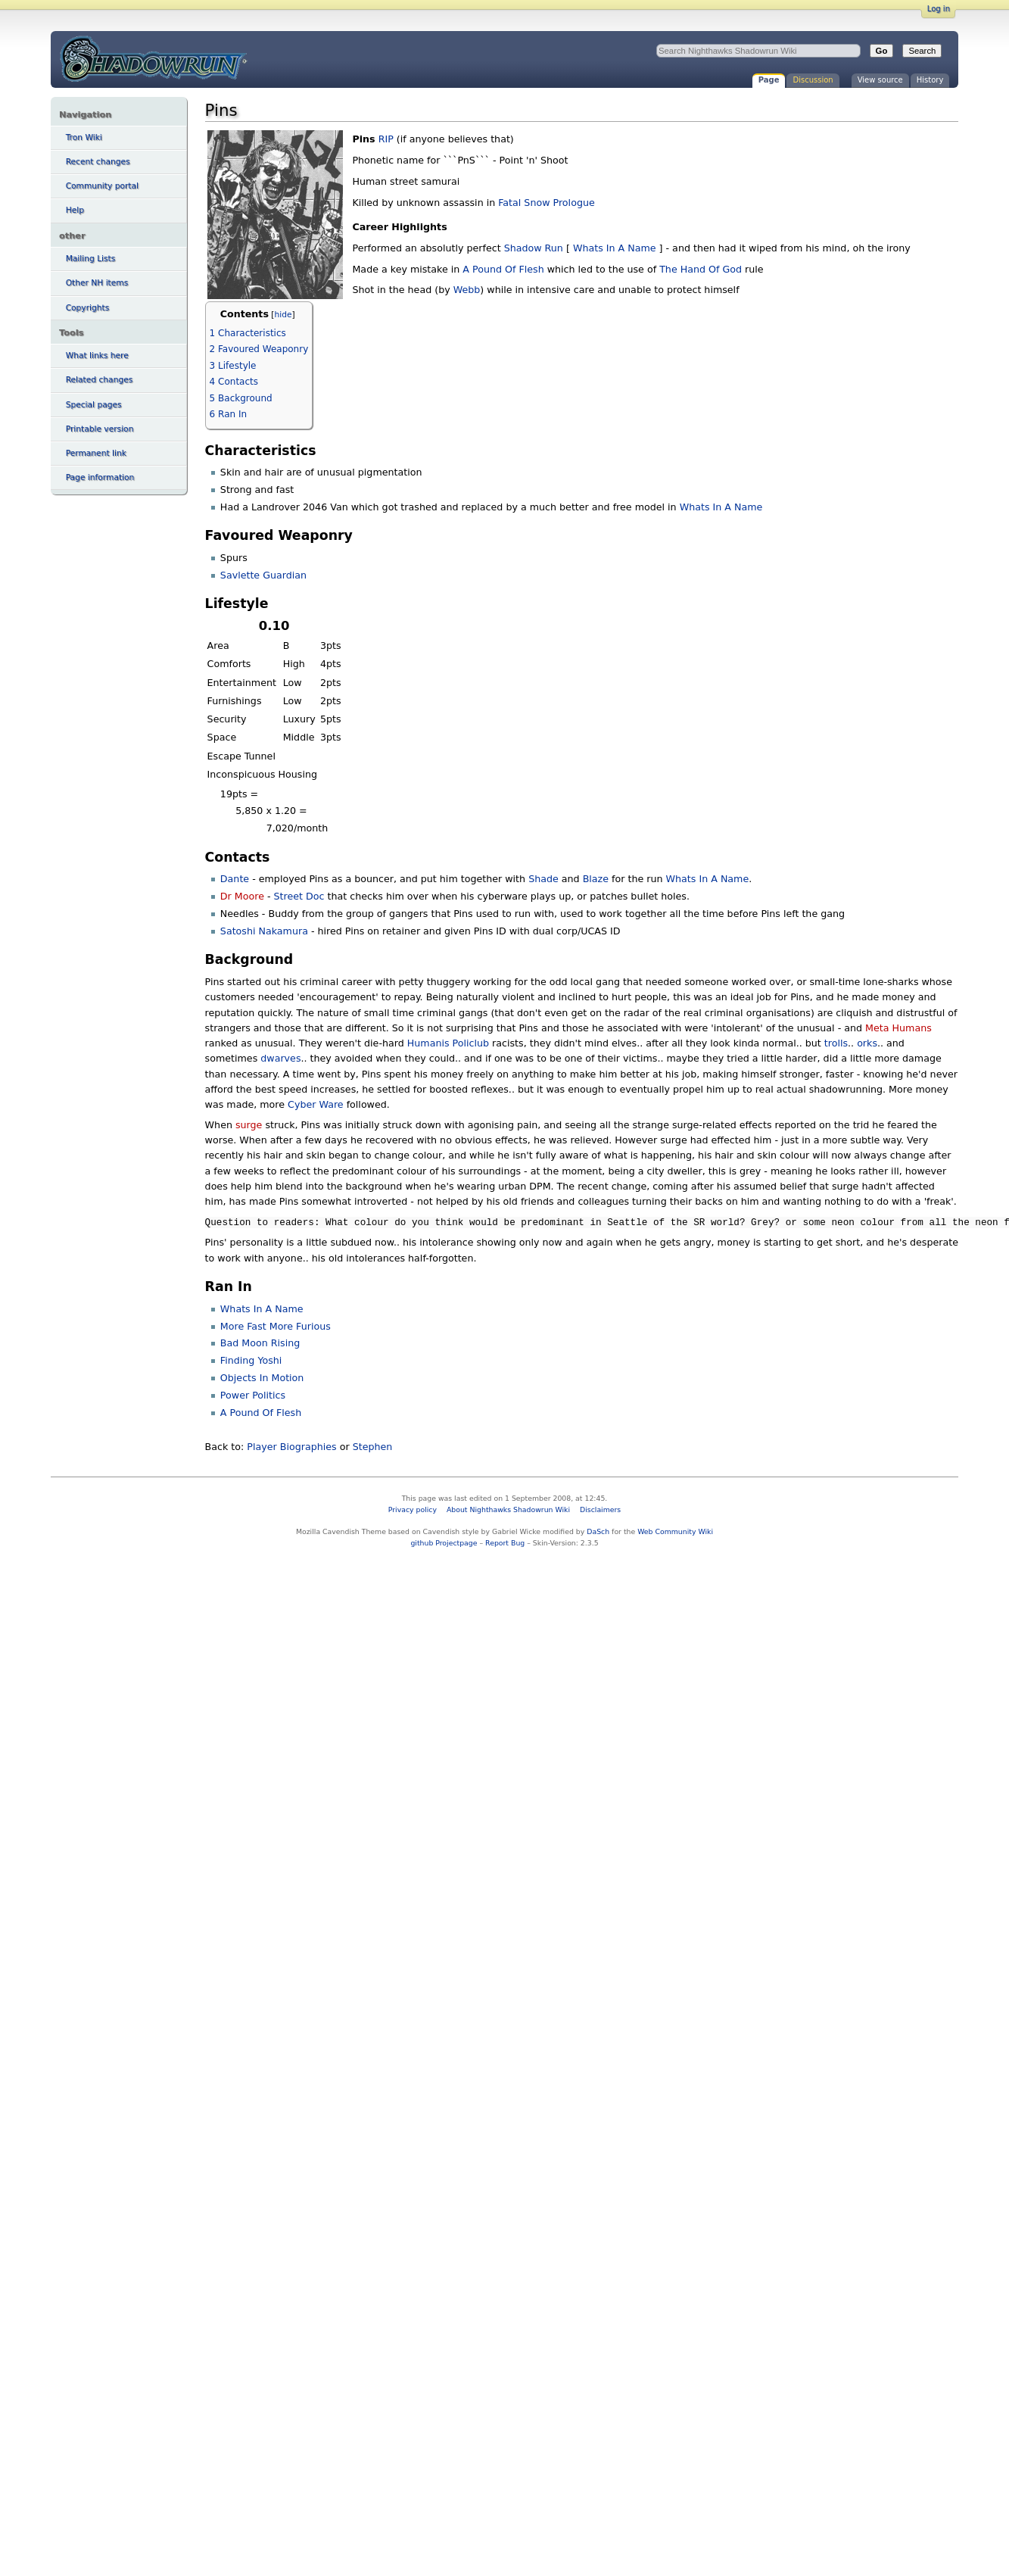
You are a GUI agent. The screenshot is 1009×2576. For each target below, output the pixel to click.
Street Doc (299, 896)
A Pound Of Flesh (502, 269)
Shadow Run (533, 248)
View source (880, 80)
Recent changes (98, 162)
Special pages (94, 405)
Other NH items (97, 283)
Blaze (596, 878)
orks (867, 1043)
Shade (543, 878)
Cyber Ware (316, 1104)
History (930, 80)
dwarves (280, 1058)
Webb (467, 289)
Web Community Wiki (675, 1531)
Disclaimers (600, 1509)
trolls (836, 1043)
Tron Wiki (84, 137)
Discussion (813, 80)
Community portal (102, 186)
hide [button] (283, 315)
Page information (100, 477)
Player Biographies (291, 1446)
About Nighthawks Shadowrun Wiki (508, 1509)
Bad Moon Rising (260, 1343)
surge (248, 1125)
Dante (234, 878)
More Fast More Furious (275, 1326)
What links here (97, 355)
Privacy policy (412, 1509)
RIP (386, 139)
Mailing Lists (91, 259)
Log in (938, 9)
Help (75, 210)
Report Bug (505, 1543)
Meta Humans (898, 1028)
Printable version (100, 429)
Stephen (373, 1446)
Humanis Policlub (448, 1043)
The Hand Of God (700, 269)
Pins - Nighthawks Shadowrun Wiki (152, 58)
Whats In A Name (614, 248)
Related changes (99, 380)
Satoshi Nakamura (264, 931)
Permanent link (96, 453)
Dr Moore (242, 896)
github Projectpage (443, 1543)
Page (769, 80)
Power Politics (252, 1395)
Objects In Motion (262, 1377)
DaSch (598, 1531)
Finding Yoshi (251, 1360)
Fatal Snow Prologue (546, 202)
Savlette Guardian (263, 575)
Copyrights (88, 308)
